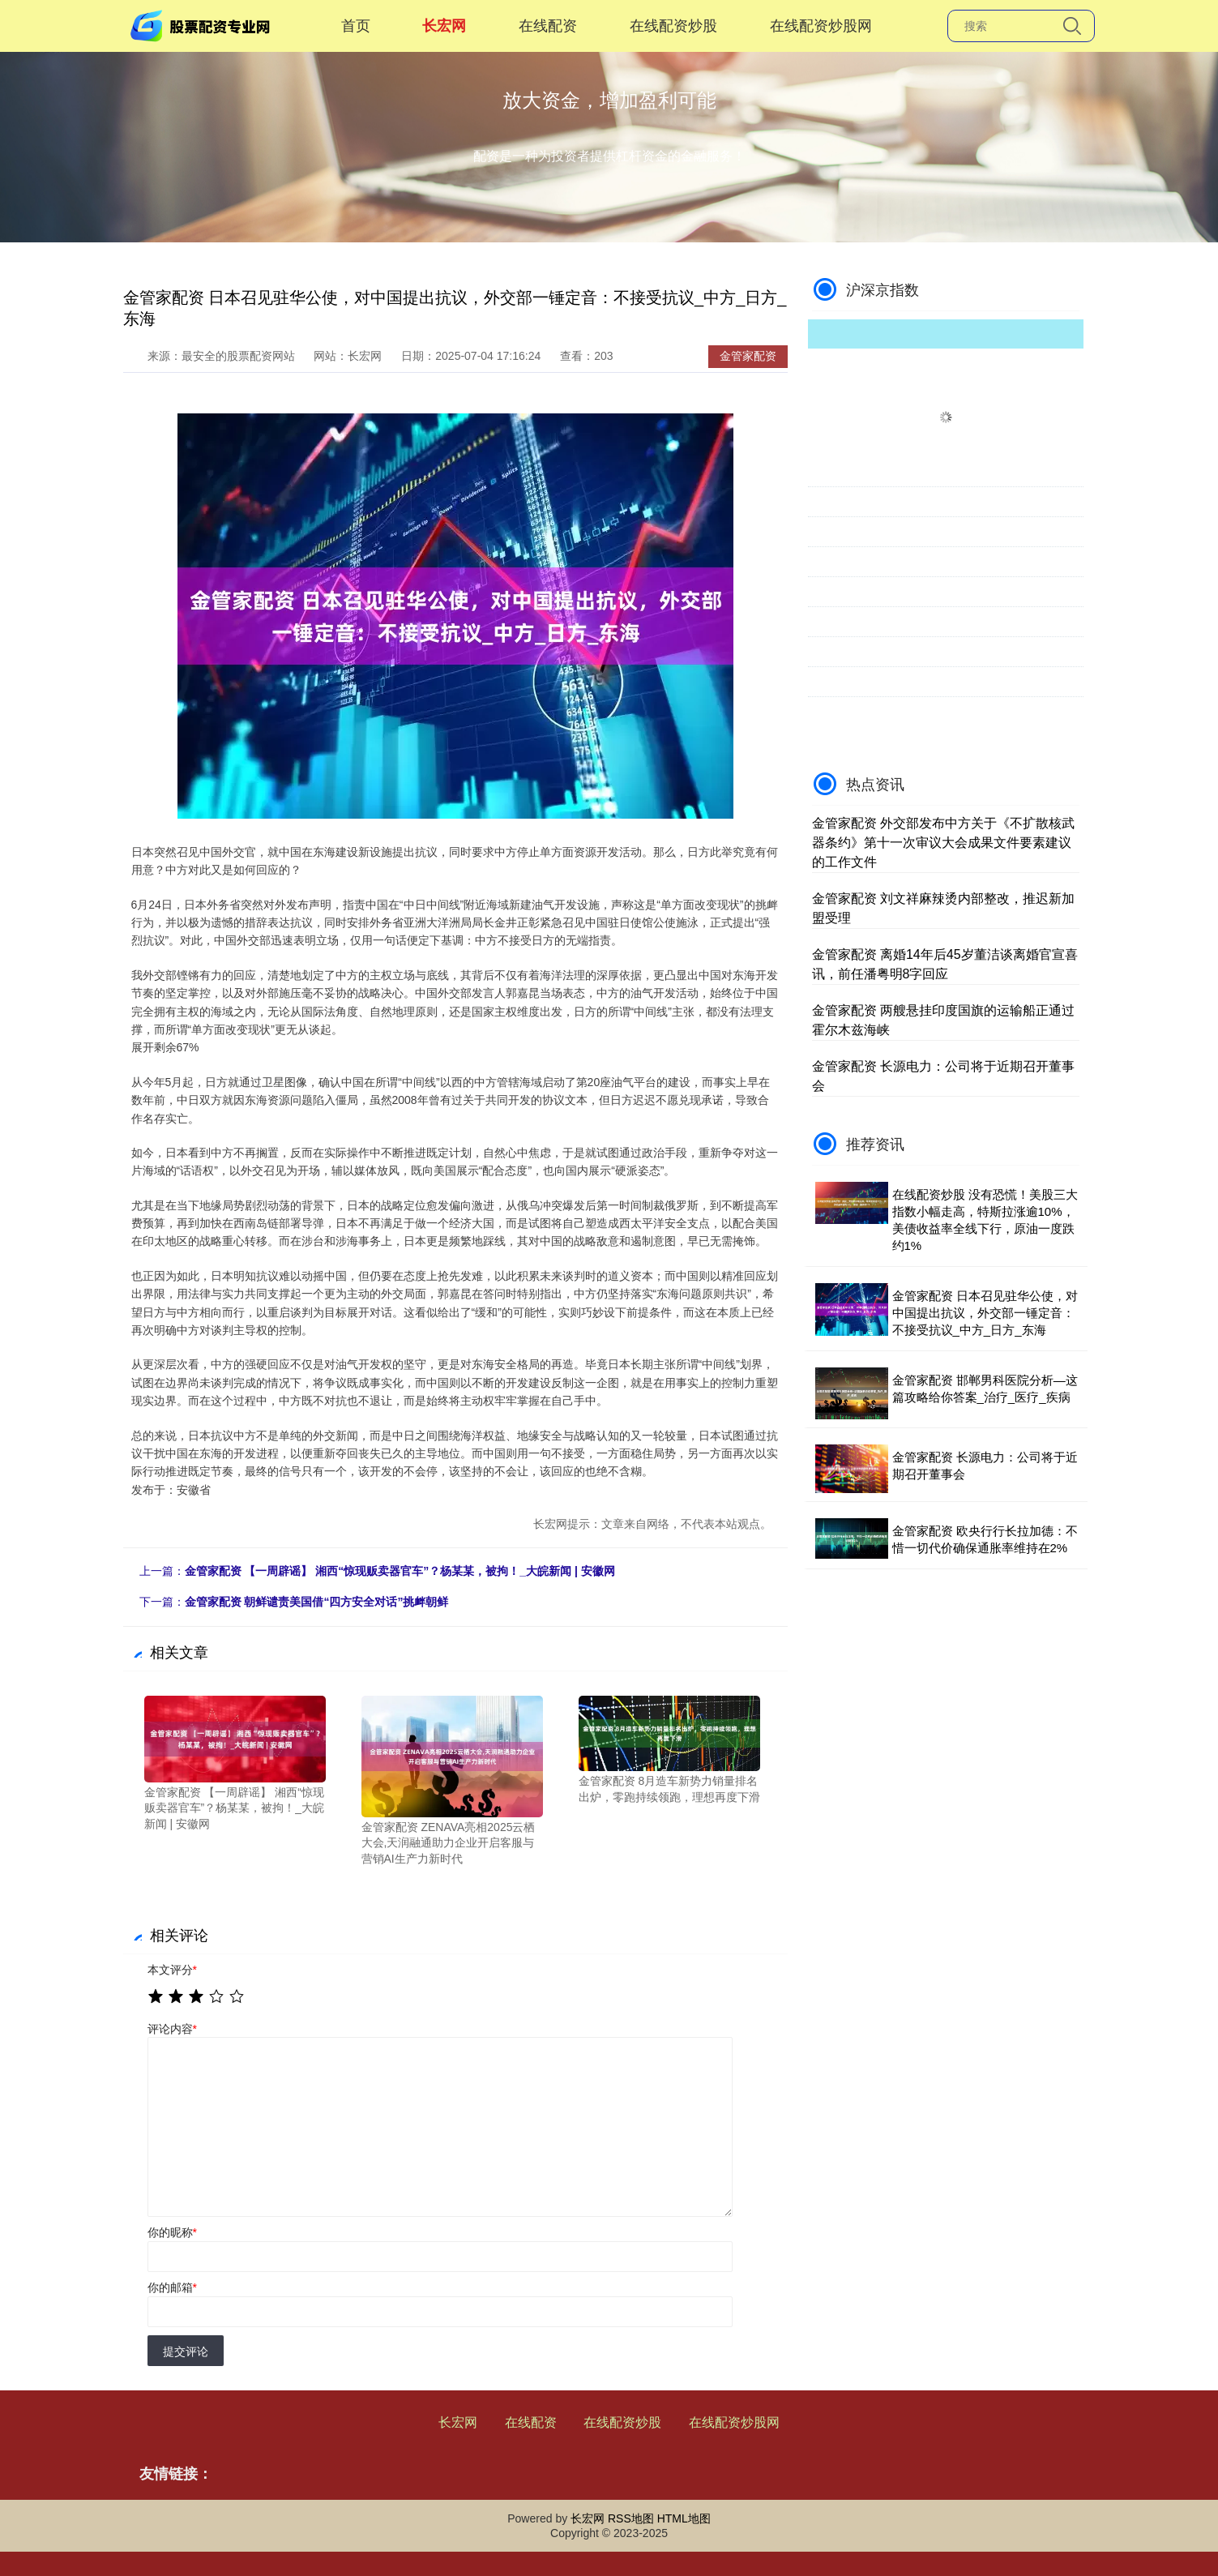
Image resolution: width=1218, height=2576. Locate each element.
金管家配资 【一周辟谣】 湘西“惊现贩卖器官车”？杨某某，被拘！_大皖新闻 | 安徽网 (400, 1570)
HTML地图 (684, 2518)
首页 (355, 26)
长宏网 (444, 26)
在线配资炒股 (673, 26)
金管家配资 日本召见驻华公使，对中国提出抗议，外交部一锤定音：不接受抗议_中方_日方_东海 (985, 1313)
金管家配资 (748, 355)
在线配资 (548, 26)
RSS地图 (631, 2518)
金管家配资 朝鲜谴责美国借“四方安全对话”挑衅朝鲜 (317, 1601)
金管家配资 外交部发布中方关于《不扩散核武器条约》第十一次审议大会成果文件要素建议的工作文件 (943, 842)
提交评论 (185, 2351)
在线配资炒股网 (821, 26)
